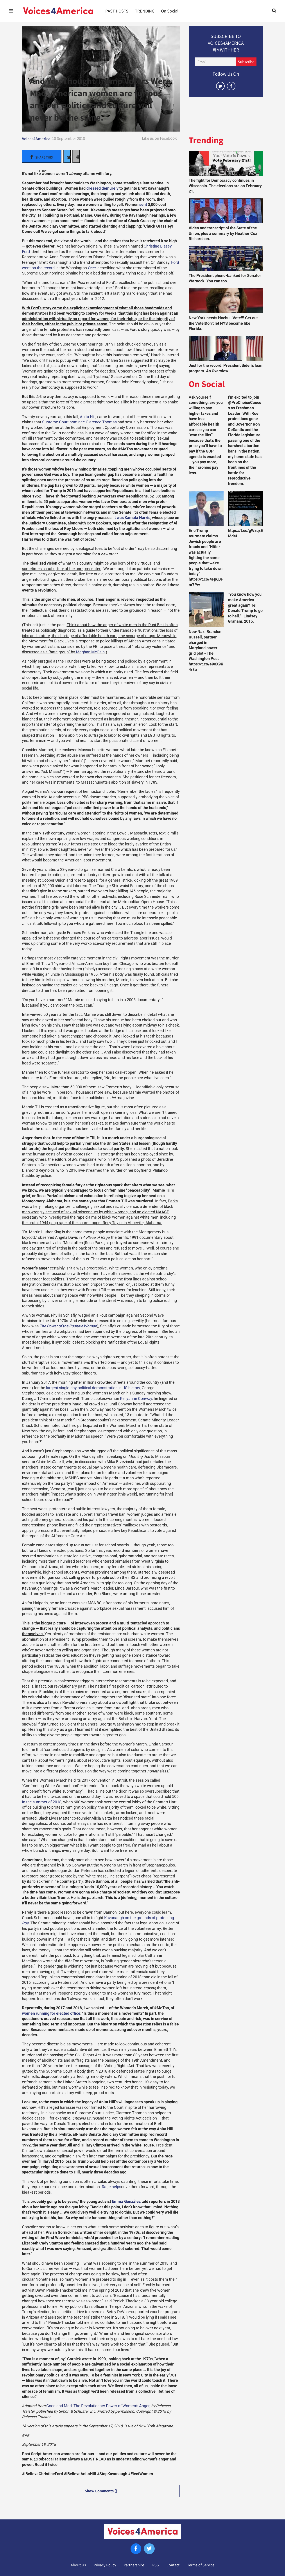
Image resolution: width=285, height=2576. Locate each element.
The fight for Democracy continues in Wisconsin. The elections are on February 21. (225, 185)
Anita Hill (87, 417)
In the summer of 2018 (41, 1802)
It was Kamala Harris (131, 517)
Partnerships (134, 2565)
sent (143, 204)
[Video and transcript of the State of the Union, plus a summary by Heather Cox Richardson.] (226, 210)
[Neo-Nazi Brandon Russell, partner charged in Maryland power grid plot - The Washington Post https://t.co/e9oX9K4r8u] (206, 609)
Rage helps (111, 2187)
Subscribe (246, 61)
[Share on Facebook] (41, 156)
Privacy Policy (105, 2565)
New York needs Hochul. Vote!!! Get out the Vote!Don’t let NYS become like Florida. (223, 323)
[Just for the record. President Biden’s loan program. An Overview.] (226, 348)
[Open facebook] (231, 86)
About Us (78, 2565)
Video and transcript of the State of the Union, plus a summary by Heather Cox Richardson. (223, 233)
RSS (155, 2565)
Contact (173, 2565)
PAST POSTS (116, 11)
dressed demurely (102, 188)
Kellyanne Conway (136, 1398)
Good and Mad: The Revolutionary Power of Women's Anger (98, 2406)
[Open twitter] (220, 86)
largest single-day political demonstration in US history (93, 1388)
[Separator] (76, 156)
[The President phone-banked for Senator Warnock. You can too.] (226, 258)
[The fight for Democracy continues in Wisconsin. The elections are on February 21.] (226, 163)
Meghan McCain (90, 652)
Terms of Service (200, 2565)
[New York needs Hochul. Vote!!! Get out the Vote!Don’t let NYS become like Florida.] (226, 300)
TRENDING (144, 11)
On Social (169, 11)
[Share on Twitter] (67, 156)
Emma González (126, 2201)
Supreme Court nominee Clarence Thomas (79, 422)
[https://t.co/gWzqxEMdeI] (245, 508)
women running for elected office (51, 2013)
